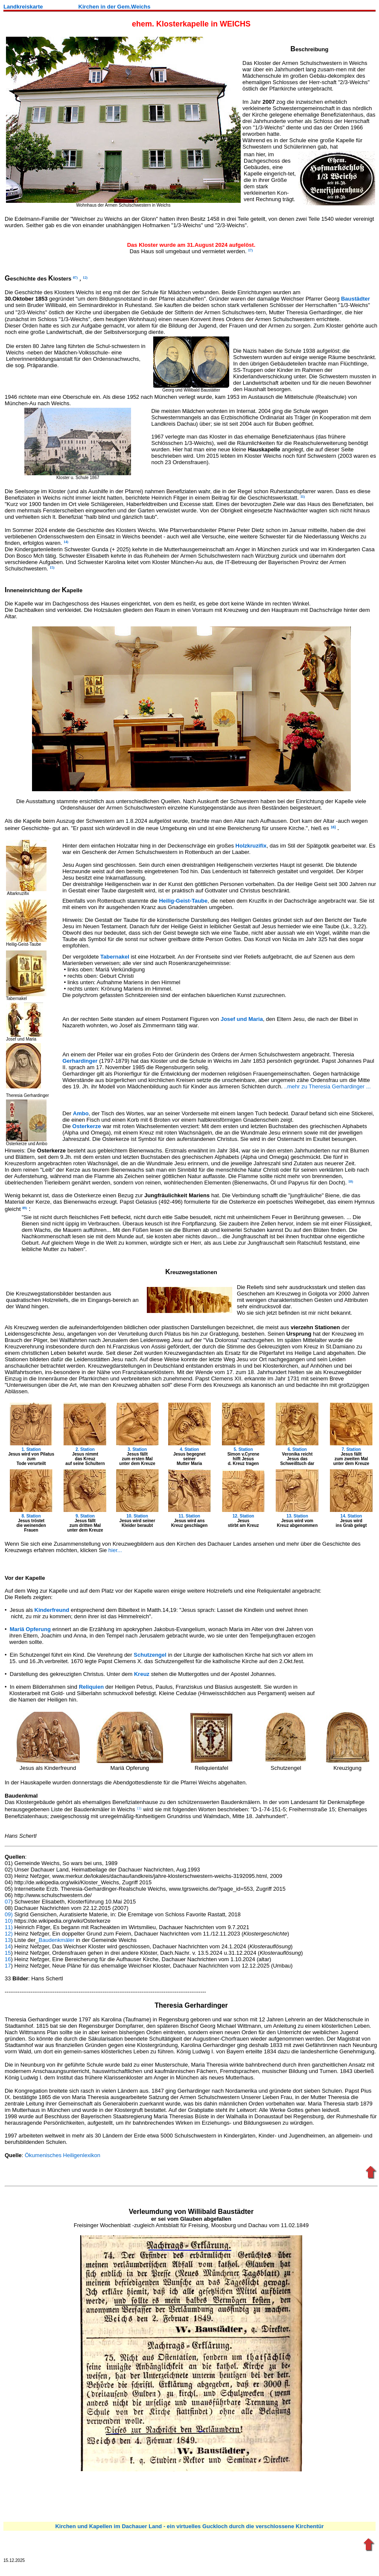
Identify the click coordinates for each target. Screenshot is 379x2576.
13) (139, 1808)
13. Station (297, 1516)
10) (9, 1921)
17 (8, 1965)
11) (9, 1927)
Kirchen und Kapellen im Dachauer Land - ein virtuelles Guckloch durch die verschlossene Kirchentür (189, 2526)
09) (9, 1914)
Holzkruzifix (251, 845)
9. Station (85, 1516)
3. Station (137, 1449)
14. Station (351, 1516)
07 (8, 1901)
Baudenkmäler (57, 1940)
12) (9, 1933)
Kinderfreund (52, 1610)
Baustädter (355, 298)
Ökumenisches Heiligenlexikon (62, 2155)
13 (8, 1940)
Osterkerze (86, 1126)
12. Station (243, 1516)
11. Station (189, 1516)
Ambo (81, 1113)
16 (8, 1959)
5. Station (243, 1449)
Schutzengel (150, 1655)
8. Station (31, 1516)
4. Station (189, 1449)
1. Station (31, 1449)
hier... (115, 1550)
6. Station (297, 1449)
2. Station (85, 1449)
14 (8, 1946)
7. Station (351, 1449)
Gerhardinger (79, 1061)
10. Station (137, 1516)
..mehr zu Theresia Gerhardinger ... (327, 1086)
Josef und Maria (242, 1019)
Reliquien (91, 1687)
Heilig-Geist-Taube (183, 901)
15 (8, 1953)
